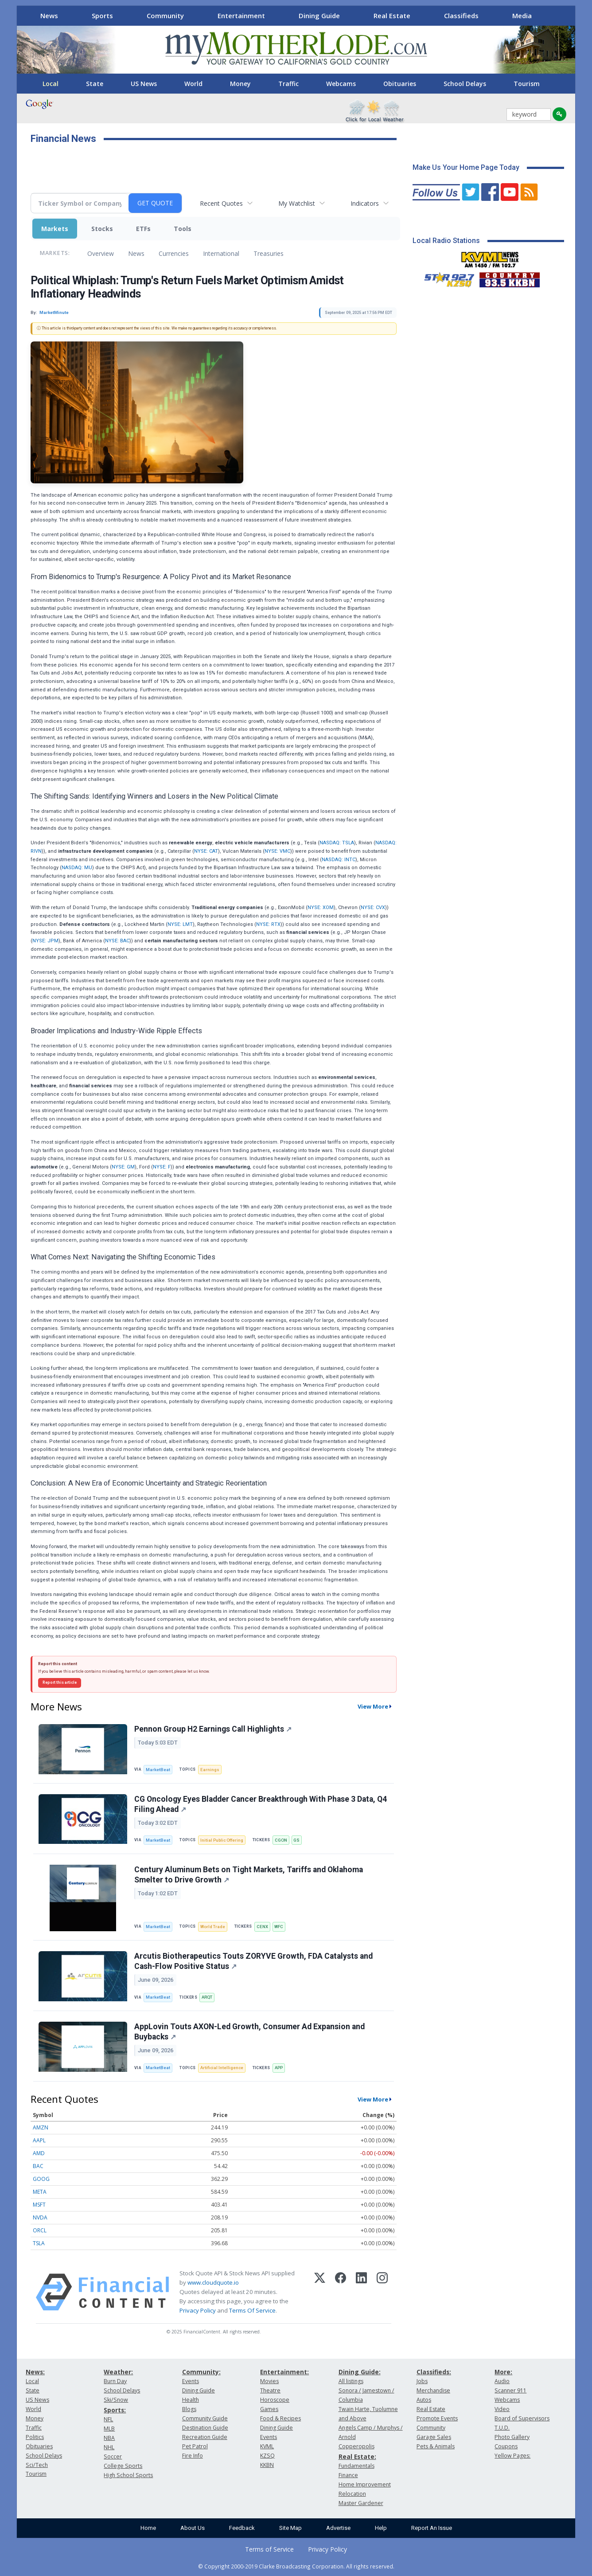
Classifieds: (434, 2372)
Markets (54, 228)
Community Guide (205, 2418)
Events (190, 2381)
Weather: (118, 2372)
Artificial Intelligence (221, 2067)
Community (165, 15)
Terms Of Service (252, 2310)
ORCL (40, 2230)
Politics (35, 2437)
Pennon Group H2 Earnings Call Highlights (213, 1729)
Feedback (242, 2528)
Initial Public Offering (221, 1840)
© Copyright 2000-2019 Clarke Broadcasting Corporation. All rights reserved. (296, 2566)
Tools (182, 228)
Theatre (270, 2390)
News (49, 15)
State (94, 83)
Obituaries (399, 83)
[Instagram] (382, 2292)
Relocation (352, 2494)
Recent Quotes (221, 203)
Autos (424, 2399)
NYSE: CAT (206, 851)
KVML (267, 2446)
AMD (39, 2153)
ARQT (207, 1997)
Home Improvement (365, 2484)
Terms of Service (269, 2549)
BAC (38, 2166)
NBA (109, 2438)
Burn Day (115, 2381)
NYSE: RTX (268, 924)
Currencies (174, 253)
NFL (108, 2419)
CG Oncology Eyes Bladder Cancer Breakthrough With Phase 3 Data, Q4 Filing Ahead (260, 1804)
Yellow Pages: (512, 2455)
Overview (100, 253)
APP (279, 2067)
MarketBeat (158, 1769)
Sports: (115, 2410)
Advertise (338, 2528)
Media (522, 15)
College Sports (123, 2466)
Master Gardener (361, 2503)
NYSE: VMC (277, 851)
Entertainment (241, 15)
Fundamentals (356, 2466)
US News (144, 83)
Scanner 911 (510, 2390)
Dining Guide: (360, 2372)
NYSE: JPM (45, 941)
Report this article (60, 1682)
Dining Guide (319, 15)
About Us (192, 2528)
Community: (201, 2372)
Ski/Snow (116, 2399)
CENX (262, 1926)
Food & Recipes (280, 2418)
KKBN (267, 2465)
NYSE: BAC (117, 941)
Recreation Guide (204, 2437)
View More (373, 1706)
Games (269, 2409)
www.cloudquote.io (213, 2282)
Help (381, 2528)
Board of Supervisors (522, 2418)
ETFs (143, 228)
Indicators (365, 203)
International (221, 253)
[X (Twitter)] (320, 2292)
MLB (109, 2428)
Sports (102, 15)
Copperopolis (356, 2446)
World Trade (212, 1926)
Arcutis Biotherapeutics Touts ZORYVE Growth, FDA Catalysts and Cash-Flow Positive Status (253, 1961)
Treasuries (268, 253)
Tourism (527, 83)
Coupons (506, 2446)
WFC (278, 1926)
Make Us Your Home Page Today (466, 167)
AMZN (40, 2127)
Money (240, 83)
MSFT (39, 2204)
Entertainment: (284, 2372)
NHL (109, 2447)
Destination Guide (205, 2427)
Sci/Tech (37, 2465)
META (40, 2192)
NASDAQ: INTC (338, 860)
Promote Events (437, 2418)
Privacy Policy (197, 2310)
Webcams (341, 83)
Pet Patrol (195, 2446)
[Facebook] (340, 2292)
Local (50, 83)
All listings (351, 2381)
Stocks (102, 228)
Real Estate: (357, 2456)
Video (502, 2409)
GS (296, 1840)
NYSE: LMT (180, 924)
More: (503, 2372)
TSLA (39, 2243)
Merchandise (433, 2390)
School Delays (465, 83)
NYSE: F (162, 1167)
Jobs (422, 2381)
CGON (281, 1840)
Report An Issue (431, 2528)
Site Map (290, 2528)
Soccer (113, 2456)
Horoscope (274, 2399)
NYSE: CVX (373, 907)
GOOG (41, 2179)
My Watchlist (296, 203)
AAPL (39, 2140)
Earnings (209, 1769)
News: (35, 2372)
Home (148, 2528)
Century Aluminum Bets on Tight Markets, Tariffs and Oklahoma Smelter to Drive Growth (248, 1874)
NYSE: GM (123, 1167)
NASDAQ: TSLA (336, 843)
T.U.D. (502, 2427)
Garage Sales (434, 2437)
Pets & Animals (436, 2446)
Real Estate (392, 15)
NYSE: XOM (321, 907)
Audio (502, 2381)
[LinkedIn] (361, 2292)
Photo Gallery (512, 2437)
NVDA (40, 2217)
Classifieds (461, 15)
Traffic (288, 83)
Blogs (189, 2409)
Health (190, 2399)
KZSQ (267, 2455)
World (193, 83)
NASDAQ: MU (77, 867)
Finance (348, 2475)
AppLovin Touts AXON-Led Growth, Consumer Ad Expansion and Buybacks (249, 2031)
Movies (269, 2381)
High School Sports (128, 2475)
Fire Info (192, 2455)
